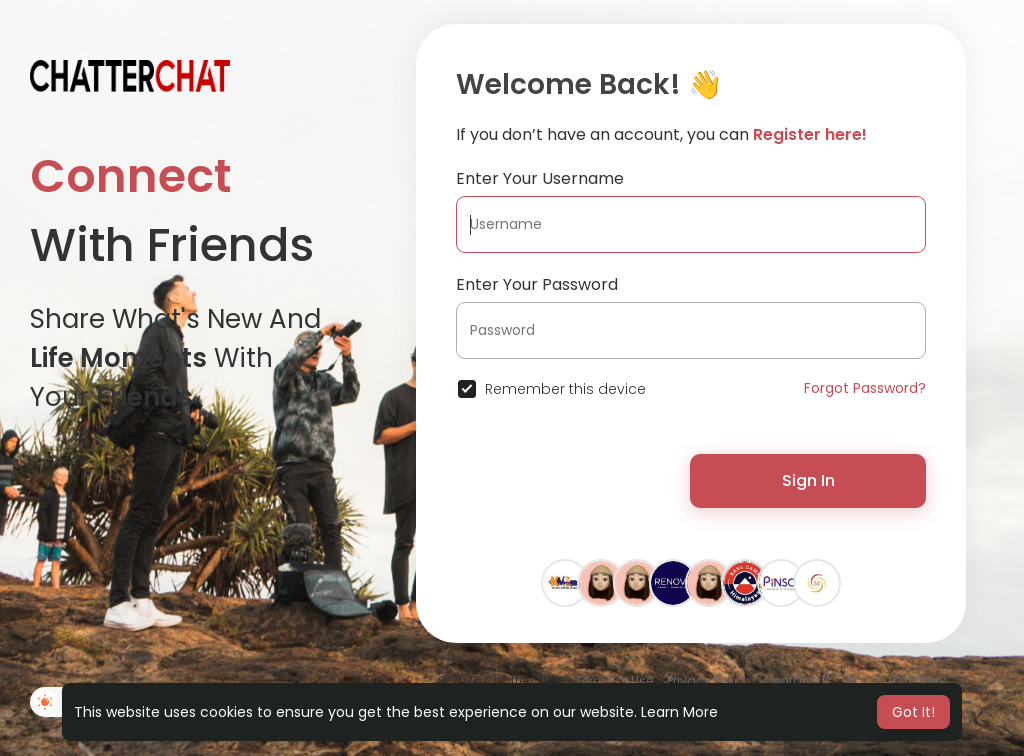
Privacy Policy (708, 680)
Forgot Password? (865, 388)
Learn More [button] (679, 712)
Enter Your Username (540, 178)
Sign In (808, 480)
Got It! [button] (913, 712)
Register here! (810, 134)
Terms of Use (614, 680)
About (864, 680)
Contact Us (797, 680)
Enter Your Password (537, 284)
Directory (919, 680)
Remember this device (565, 389)
